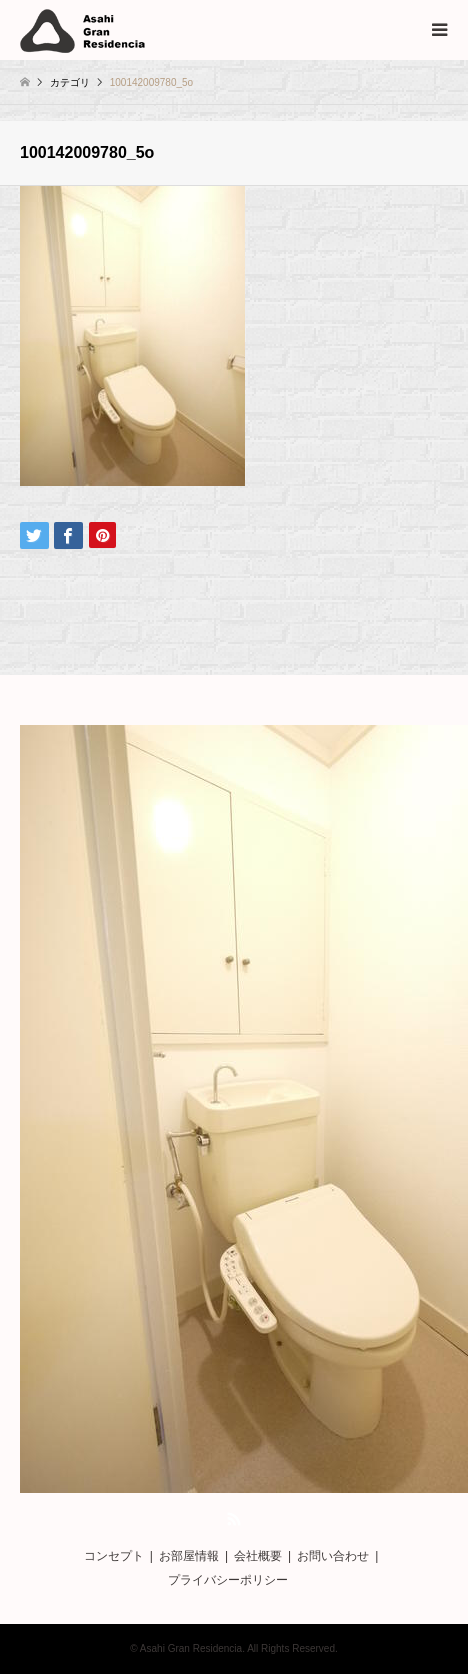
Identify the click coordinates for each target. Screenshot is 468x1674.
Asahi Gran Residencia (191, 1648)
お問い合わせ (333, 1556)
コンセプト (114, 1556)
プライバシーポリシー (228, 1580)
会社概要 (258, 1556)
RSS (234, 1519)
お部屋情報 (189, 1556)
